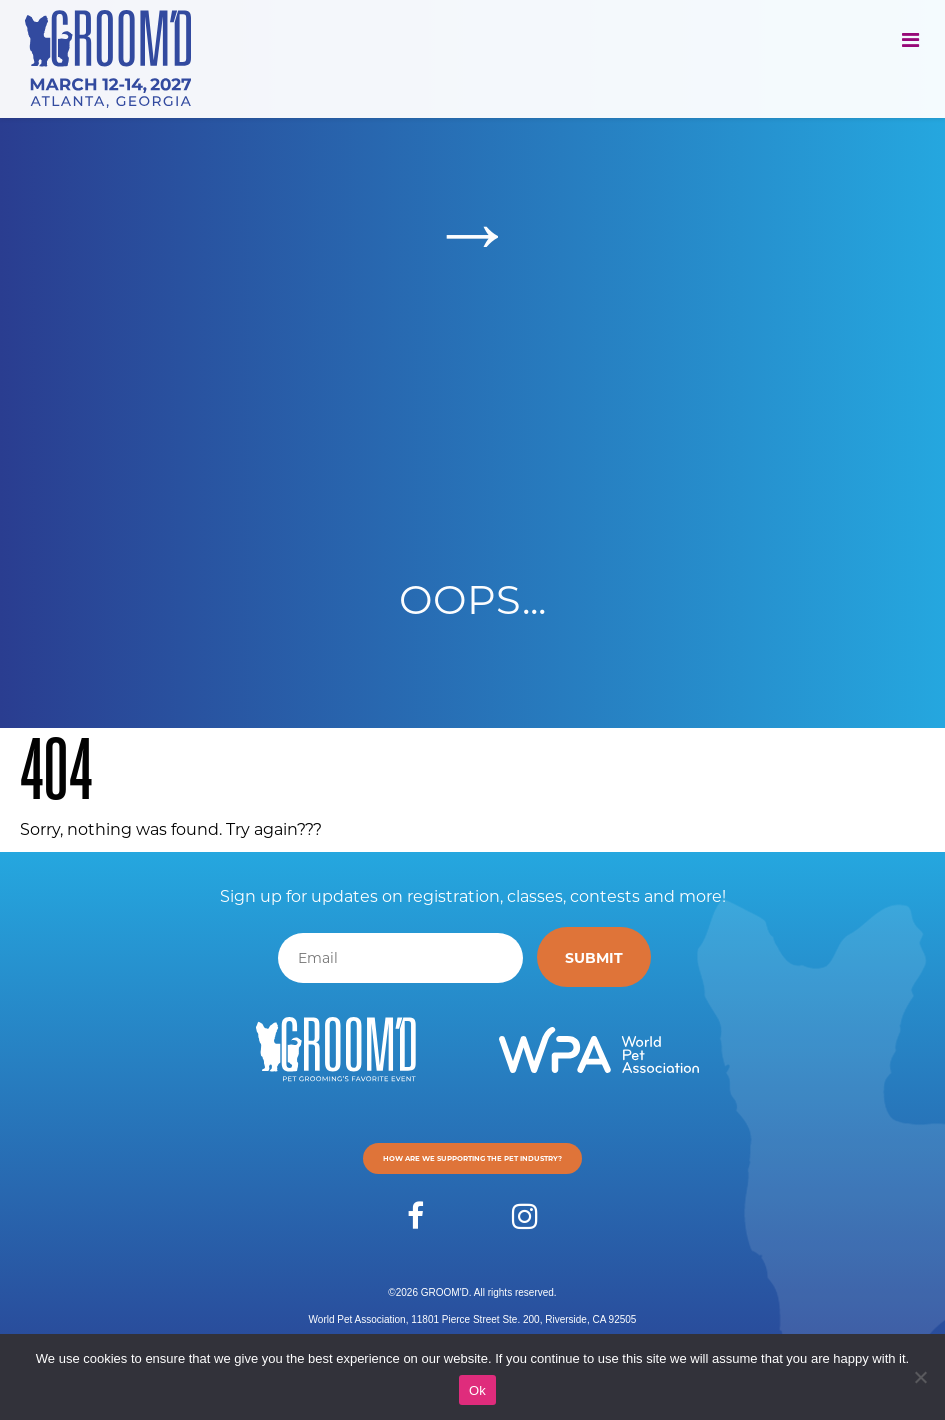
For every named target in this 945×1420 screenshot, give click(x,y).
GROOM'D (445, 1292)
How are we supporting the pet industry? (472, 1158)
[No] (920, 1377)
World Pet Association (357, 1319)
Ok (477, 1390)
